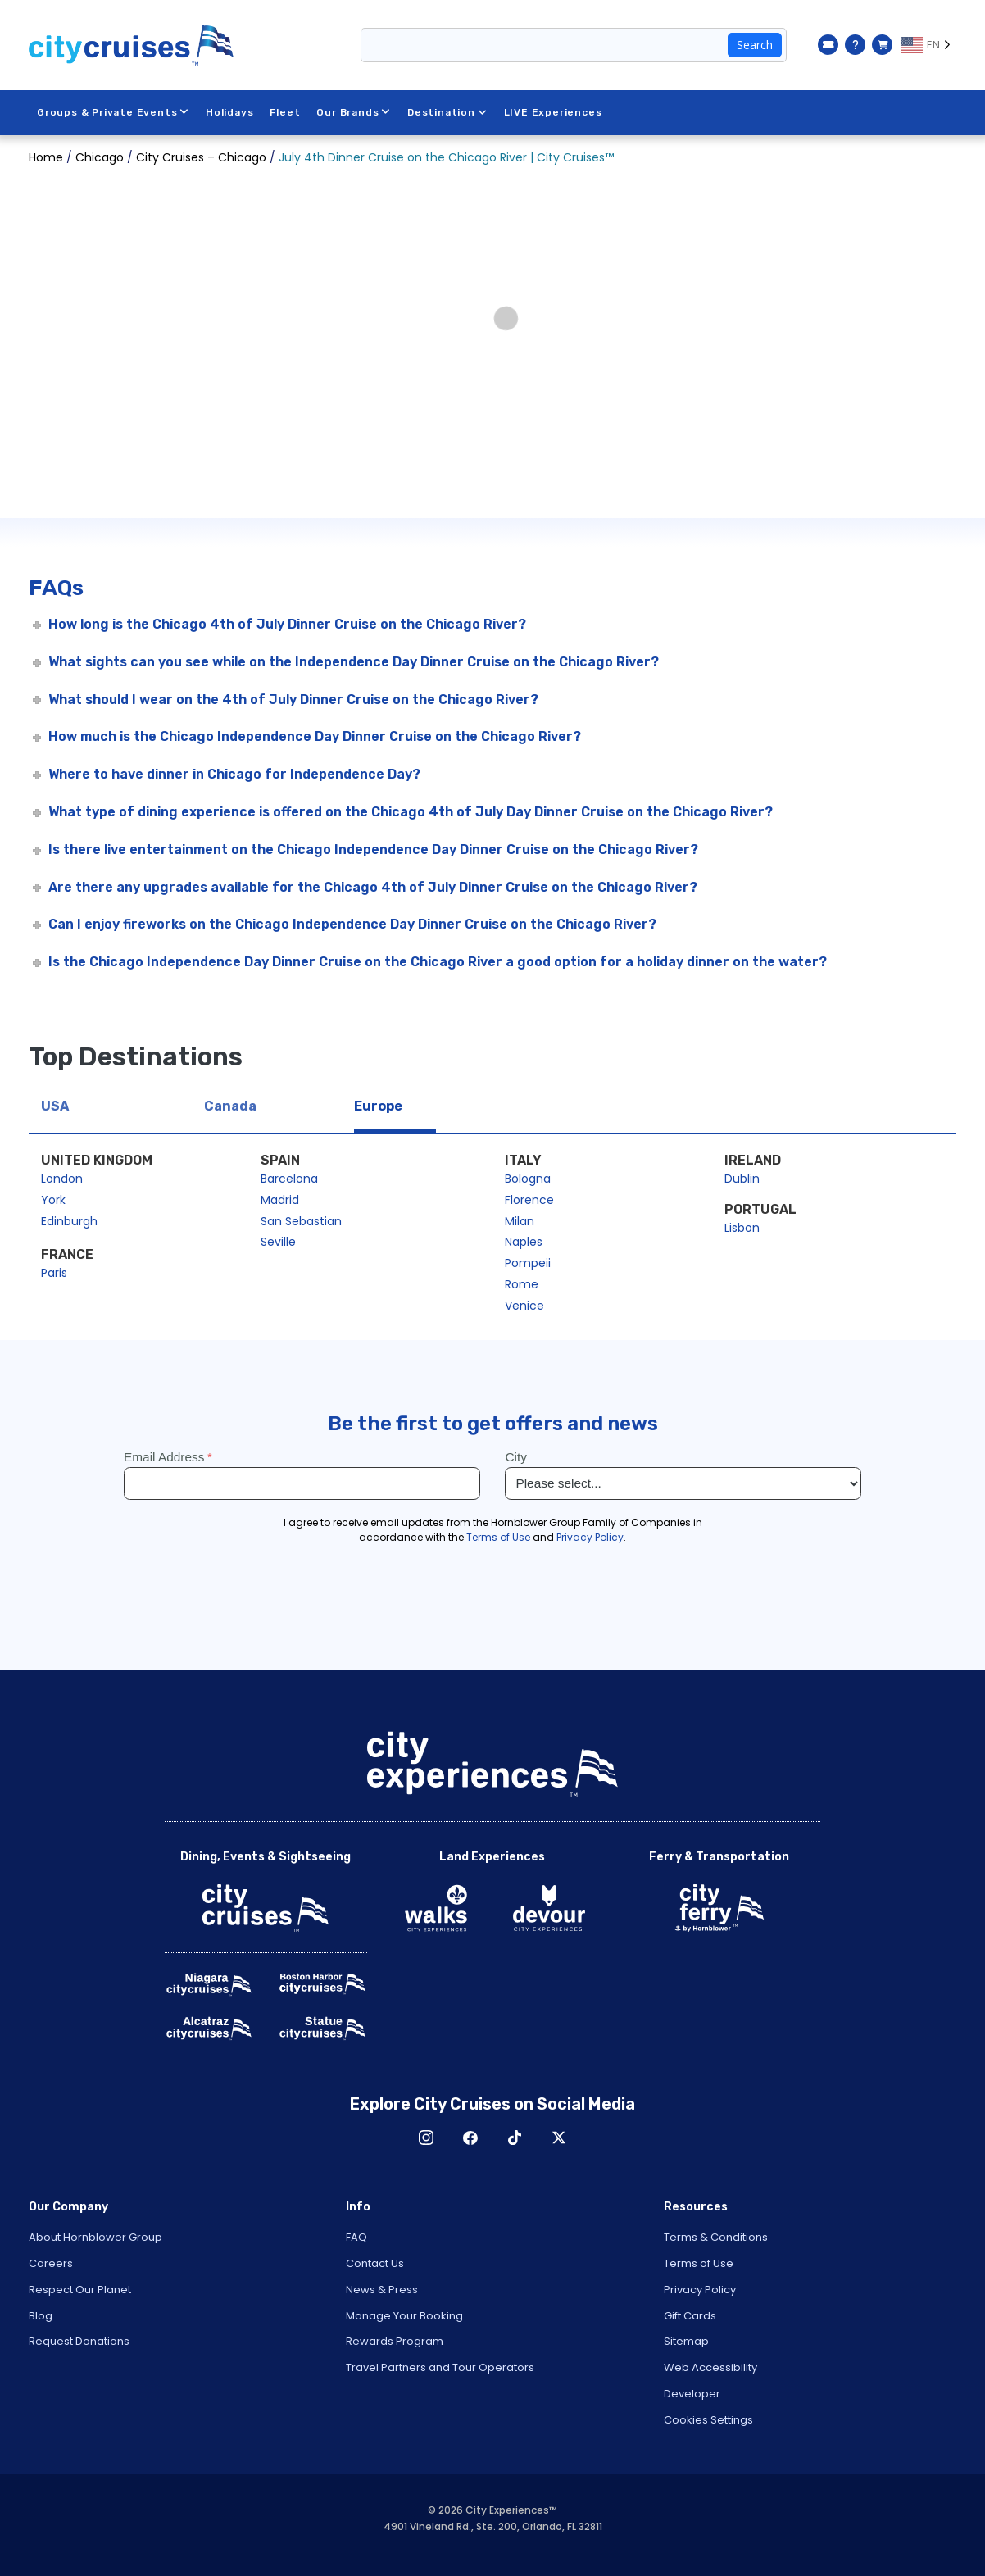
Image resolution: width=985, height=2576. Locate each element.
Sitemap (686, 2341)
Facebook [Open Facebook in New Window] (470, 2137)
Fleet (285, 112)
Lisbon (742, 1228)
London (62, 1178)
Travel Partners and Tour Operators (440, 2367)
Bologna (528, 1178)
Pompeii (528, 1263)
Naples (523, 1241)
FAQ (356, 2237)
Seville (278, 1241)
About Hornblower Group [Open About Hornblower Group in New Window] (95, 2237)
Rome (521, 1284)
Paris (54, 1273)
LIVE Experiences (553, 112)
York (53, 1200)
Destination (447, 112)
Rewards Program (394, 2341)
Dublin (742, 1178)
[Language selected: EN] (928, 45)
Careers (51, 2263)
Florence (529, 1200)
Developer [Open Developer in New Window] (692, 2393)
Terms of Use (698, 2263)
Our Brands (354, 112)
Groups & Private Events (113, 112)
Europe (378, 1106)
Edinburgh (69, 1221)
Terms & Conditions (716, 2237)
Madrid (280, 1200)
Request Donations (79, 2341)
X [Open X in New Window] (559, 2137)
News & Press (382, 2289)
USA (55, 1106)
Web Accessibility (710, 2367)
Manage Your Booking (404, 2316)
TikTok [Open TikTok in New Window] (514, 2137)
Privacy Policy (700, 2289)
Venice (524, 1305)
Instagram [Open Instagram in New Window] (426, 2137)
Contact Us (375, 2263)
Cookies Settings (708, 2420)
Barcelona (289, 1178)
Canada (230, 1106)
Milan (519, 1221)
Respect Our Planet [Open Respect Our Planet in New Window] (80, 2289)
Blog (40, 2316)
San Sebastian (301, 1221)
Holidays (229, 112)
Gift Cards (690, 2316)
